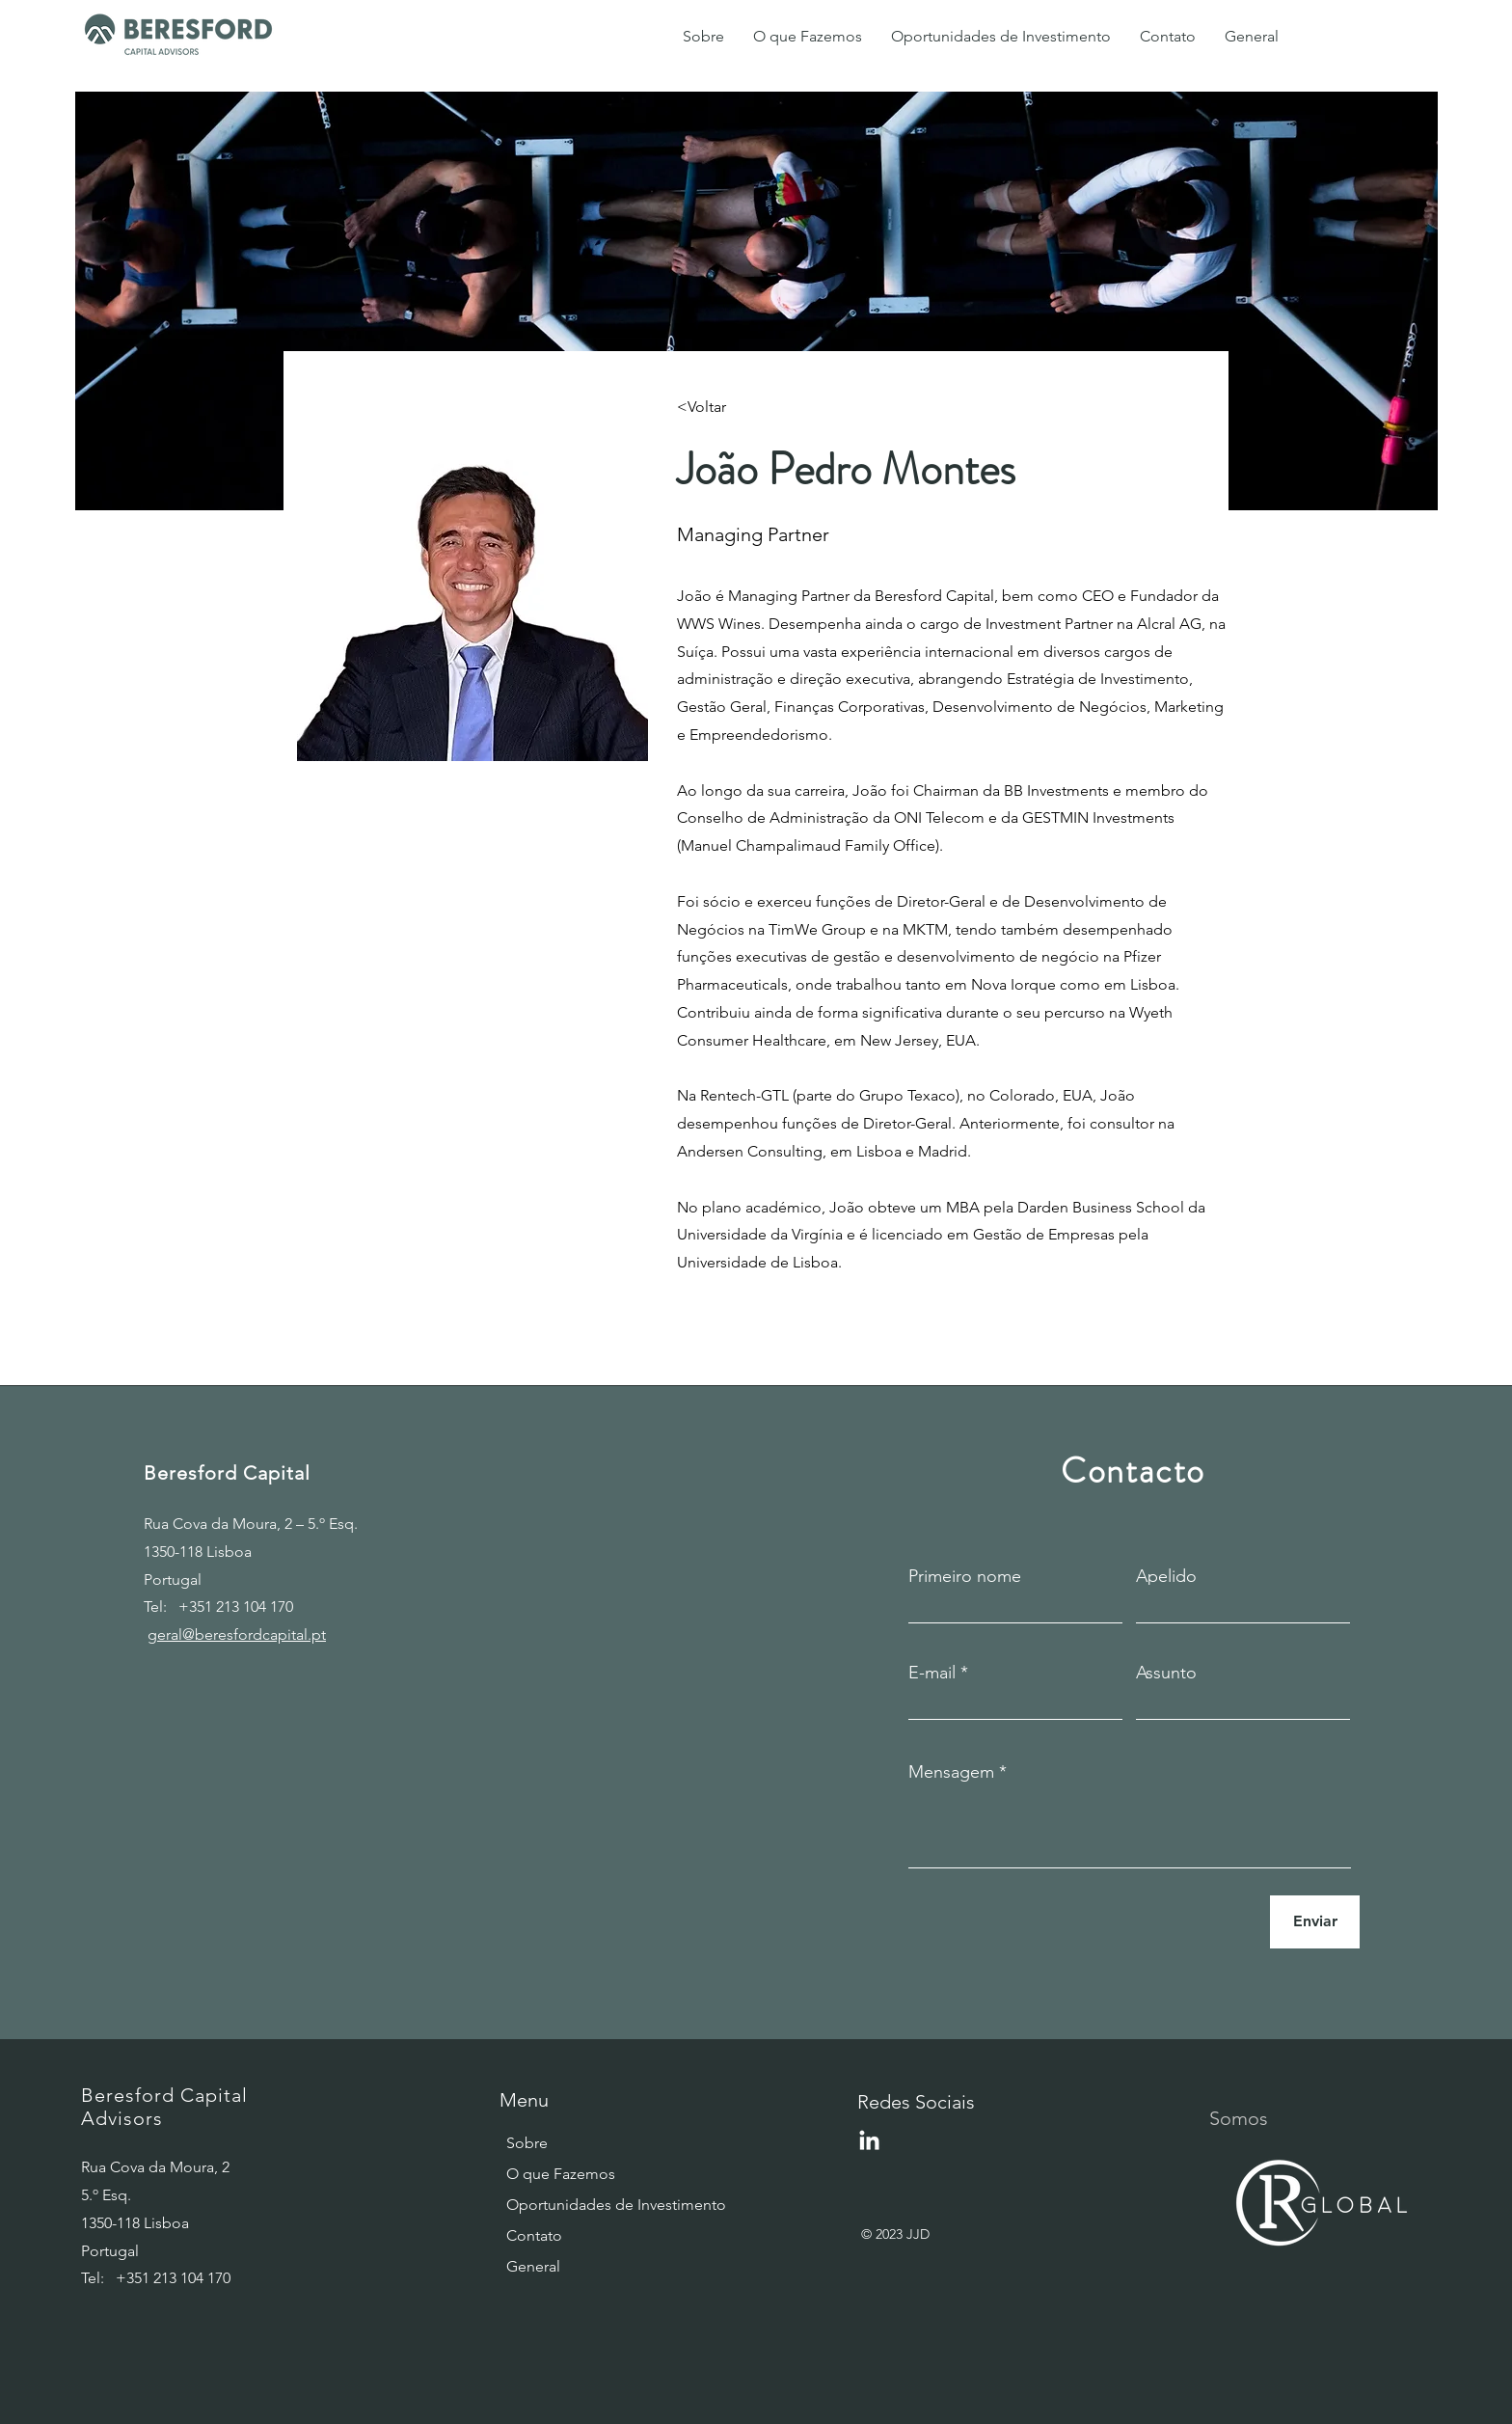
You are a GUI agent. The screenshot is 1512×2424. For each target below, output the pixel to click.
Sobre (527, 2143)
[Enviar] (1315, 1921)
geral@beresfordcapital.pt (237, 1634)
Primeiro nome (964, 1576)
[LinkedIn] (869, 2142)
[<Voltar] (715, 408)
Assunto (1166, 1672)
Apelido (1166, 1576)
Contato (534, 2235)
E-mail (932, 1672)
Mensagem (951, 1772)
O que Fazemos (560, 2174)
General (533, 2266)
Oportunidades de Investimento (570, 2204)
